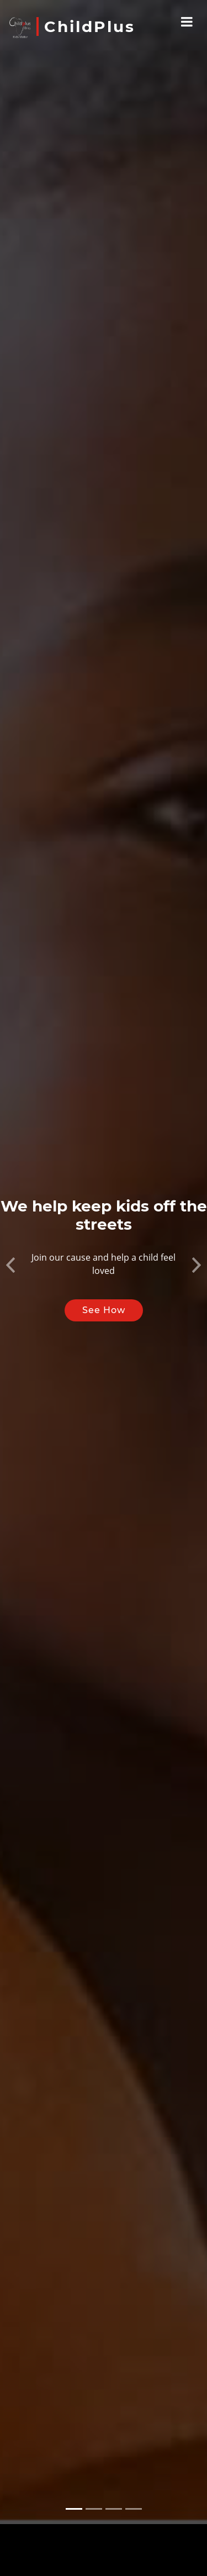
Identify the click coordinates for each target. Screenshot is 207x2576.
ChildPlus (89, 26)
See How (103, 1286)
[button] (10, 1238)
